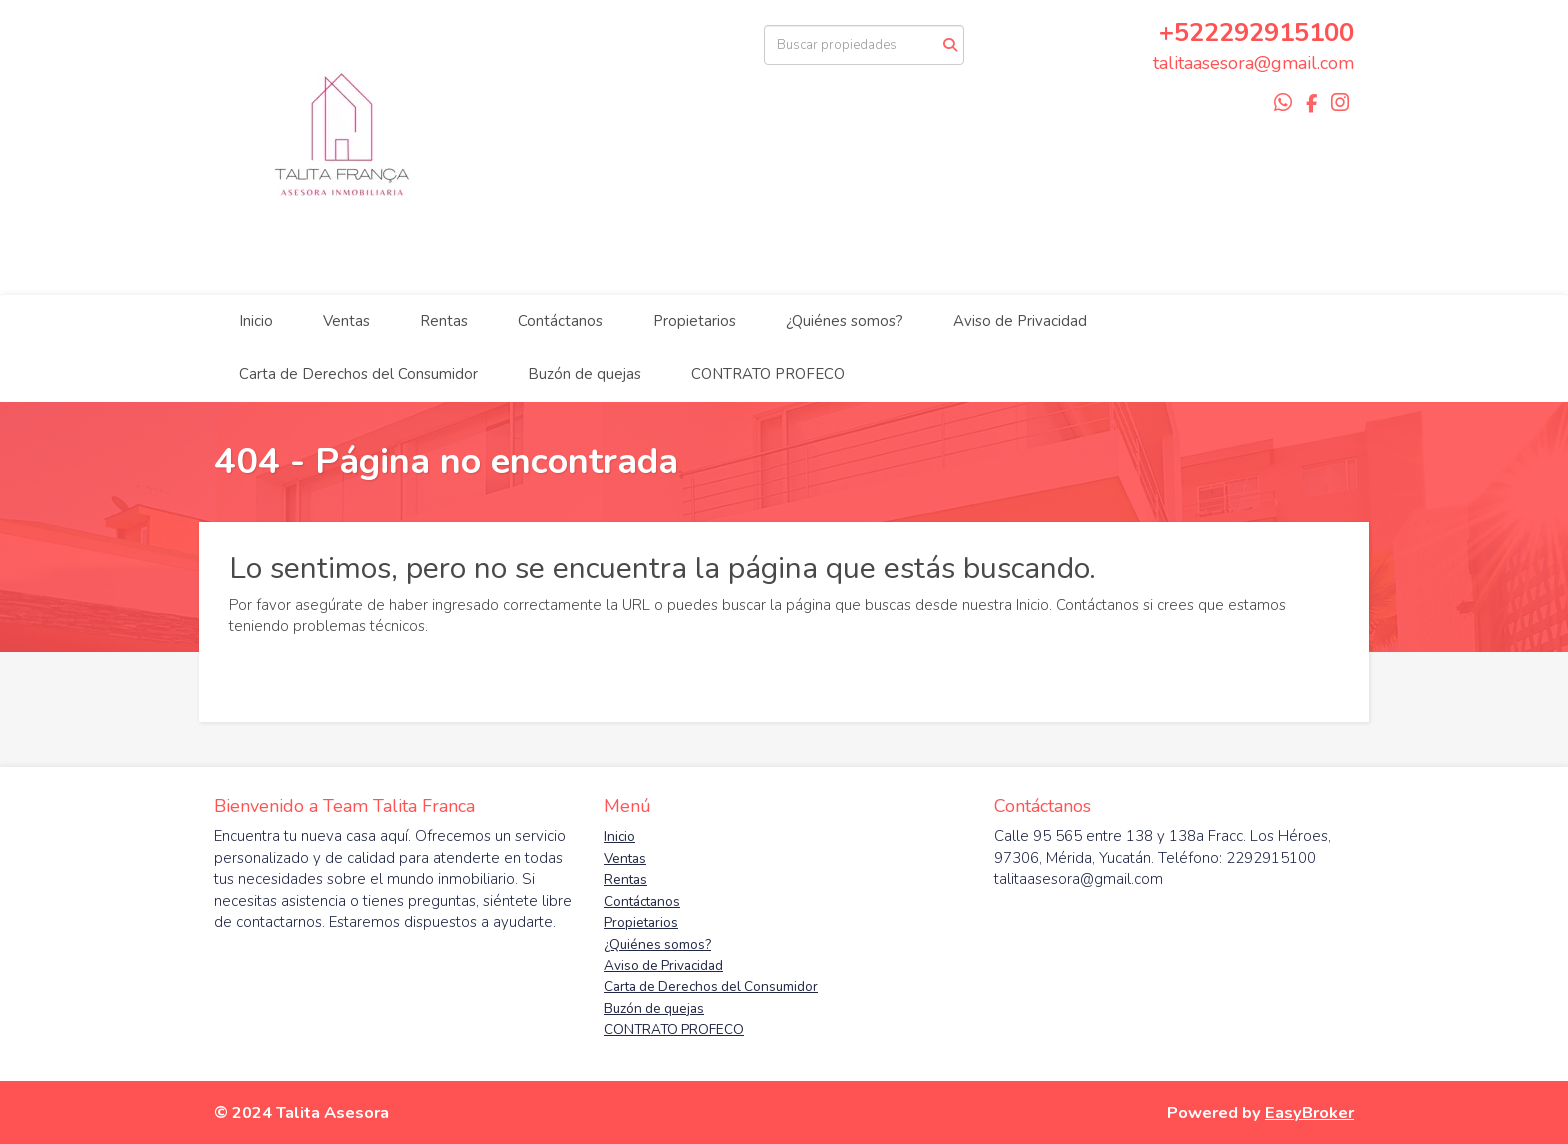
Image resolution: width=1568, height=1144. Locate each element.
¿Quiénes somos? (844, 321)
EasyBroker (1309, 1112)
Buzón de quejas (584, 374)
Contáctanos (560, 321)
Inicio (256, 321)
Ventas (346, 321)
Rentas (444, 321)
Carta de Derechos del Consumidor (358, 374)
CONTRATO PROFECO (768, 374)
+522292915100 (1256, 32)
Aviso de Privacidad (1020, 321)
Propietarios (694, 321)
